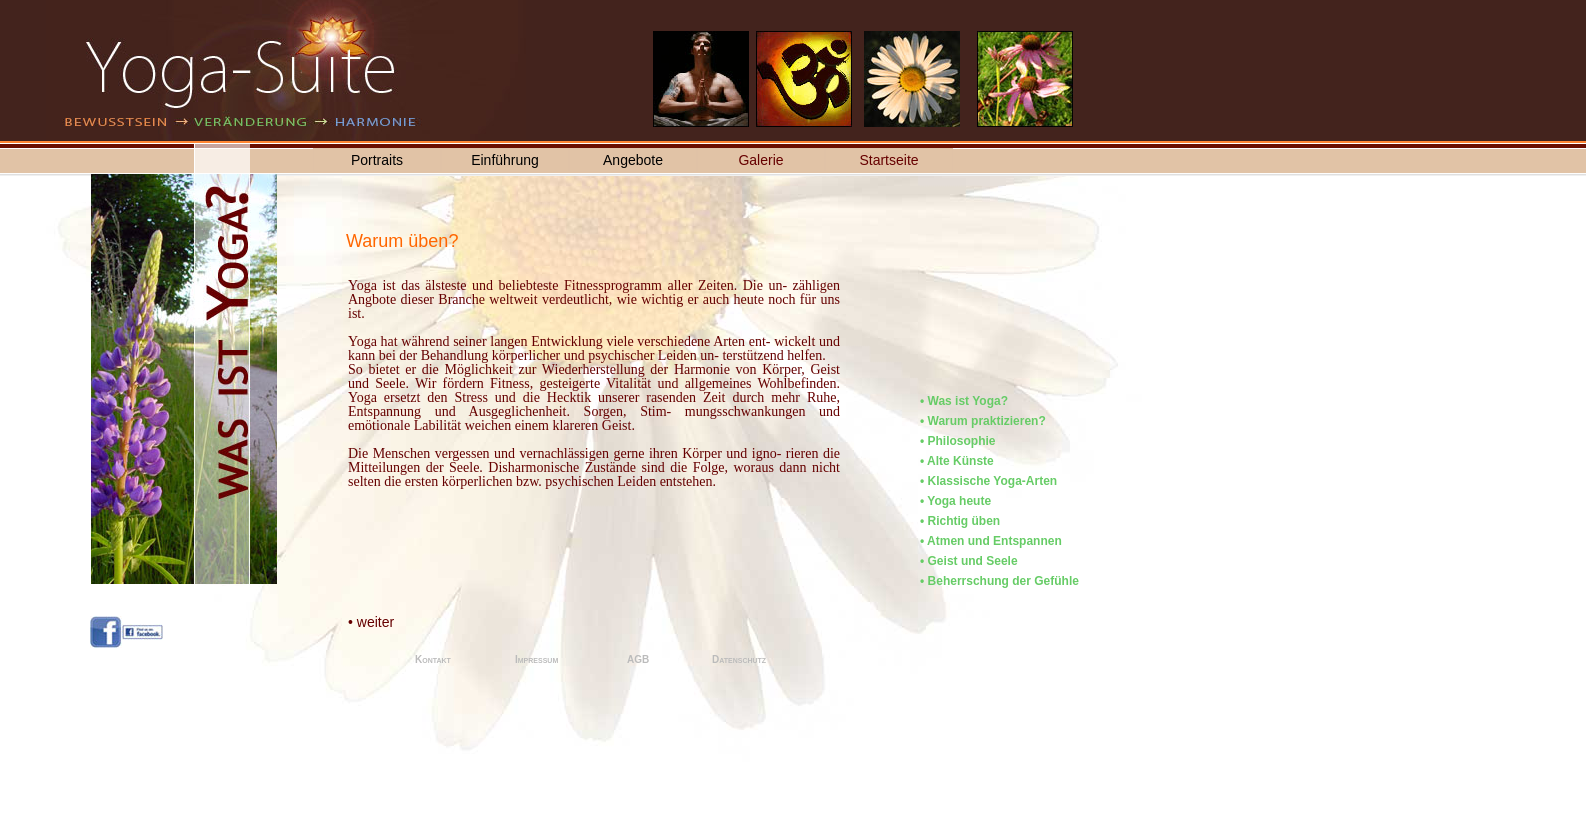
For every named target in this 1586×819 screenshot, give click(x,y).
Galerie (760, 160)
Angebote (633, 160)
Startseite (888, 160)
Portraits (377, 160)
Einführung (505, 160)
